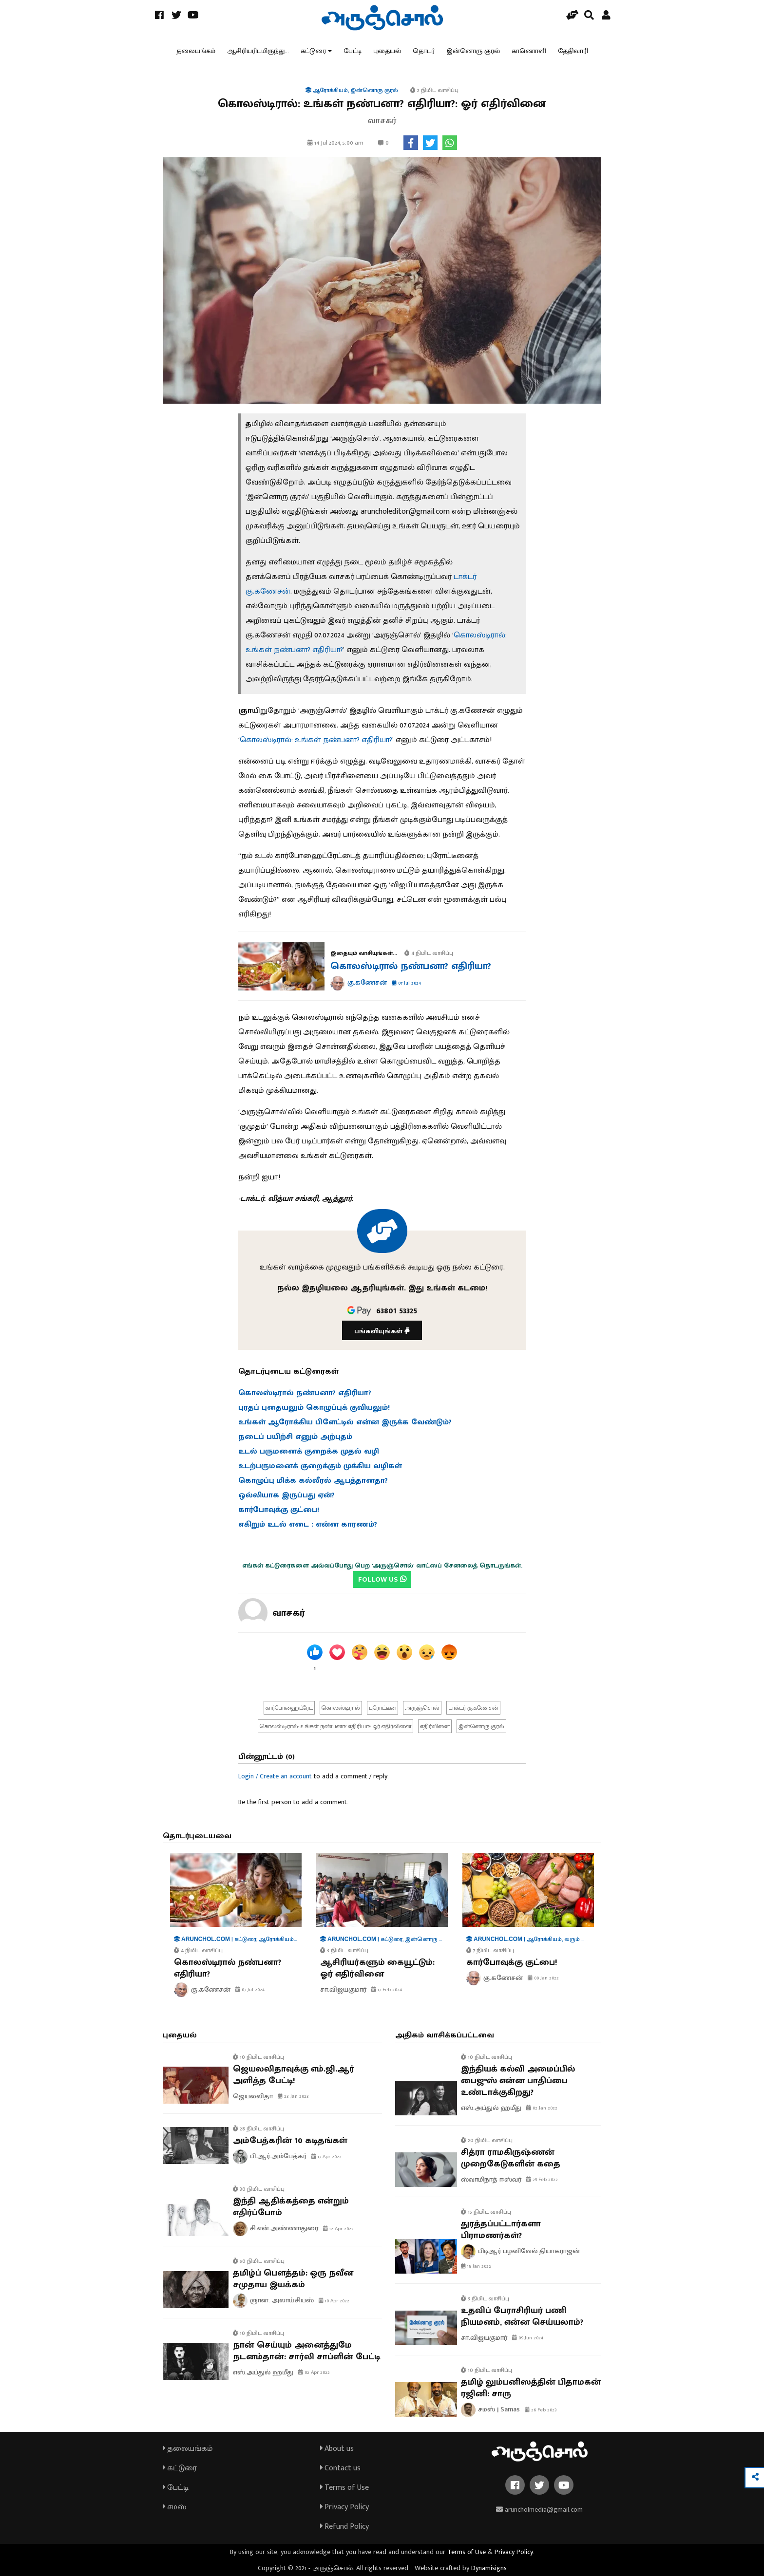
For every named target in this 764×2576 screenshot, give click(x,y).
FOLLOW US (382, 1579)
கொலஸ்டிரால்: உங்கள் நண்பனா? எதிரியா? (316, 740)
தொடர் (424, 50)
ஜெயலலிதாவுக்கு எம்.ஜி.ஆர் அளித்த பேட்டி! (293, 2075)
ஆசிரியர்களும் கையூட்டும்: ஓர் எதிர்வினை (377, 1968)
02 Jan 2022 (541, 2108)
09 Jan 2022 (543, 1978)
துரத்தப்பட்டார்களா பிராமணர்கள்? (501, 2230)
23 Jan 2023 (293, 2096)
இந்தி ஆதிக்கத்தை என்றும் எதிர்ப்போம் (291, 2207)
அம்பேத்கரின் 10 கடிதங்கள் (290, 2140)
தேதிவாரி (573, 50)
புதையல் (387, 50)
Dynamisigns (489, 2568)
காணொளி (529, 50)
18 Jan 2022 (476, 2266)
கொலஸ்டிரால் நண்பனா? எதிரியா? (410, 966)
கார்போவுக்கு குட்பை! (511, 1962)
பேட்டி (353, 50)
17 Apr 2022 (326, 2156)
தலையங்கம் (195, 50)
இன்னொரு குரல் (473, 50)
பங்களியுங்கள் (382, 1331)
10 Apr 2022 (334, 2300)
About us (337, 2448)
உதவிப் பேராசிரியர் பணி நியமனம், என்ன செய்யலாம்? (522, 2316)
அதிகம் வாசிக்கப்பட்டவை (444, 2035)
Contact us (340, 2468)
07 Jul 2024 (406, 983)
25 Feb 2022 (542, 2179)
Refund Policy (344, 2526)
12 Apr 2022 (338, 2228)
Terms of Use (344, 2487)
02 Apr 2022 (314, 2372)
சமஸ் (174, 2507)
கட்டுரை (313, 50)
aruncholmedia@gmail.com (539, 2509)
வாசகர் (288, 1613)
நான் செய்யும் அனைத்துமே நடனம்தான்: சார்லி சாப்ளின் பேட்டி (306, 2351)
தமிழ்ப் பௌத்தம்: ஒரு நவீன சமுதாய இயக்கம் (293, 2279)
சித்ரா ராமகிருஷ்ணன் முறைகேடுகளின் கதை (510, 2158)
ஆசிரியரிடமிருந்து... (258, 50)
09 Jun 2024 (527, 2337)
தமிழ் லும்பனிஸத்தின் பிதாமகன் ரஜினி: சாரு (531, 2388)
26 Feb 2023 (541, 2410)
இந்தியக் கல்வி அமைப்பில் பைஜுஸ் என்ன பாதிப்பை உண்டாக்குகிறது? (518, 2081)
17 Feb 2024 (386, 1989)
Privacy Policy (344, 2507)
